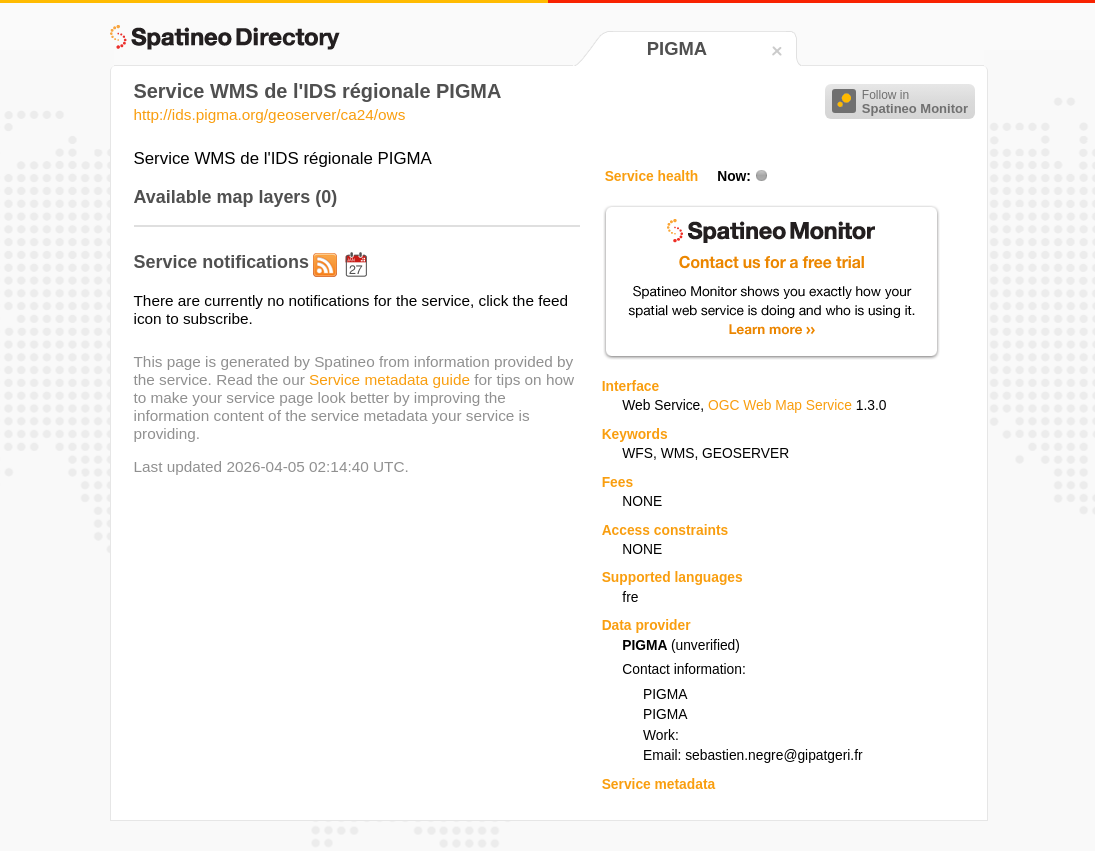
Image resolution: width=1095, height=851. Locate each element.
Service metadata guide (389, 379)
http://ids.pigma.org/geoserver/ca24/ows (270, 114)
